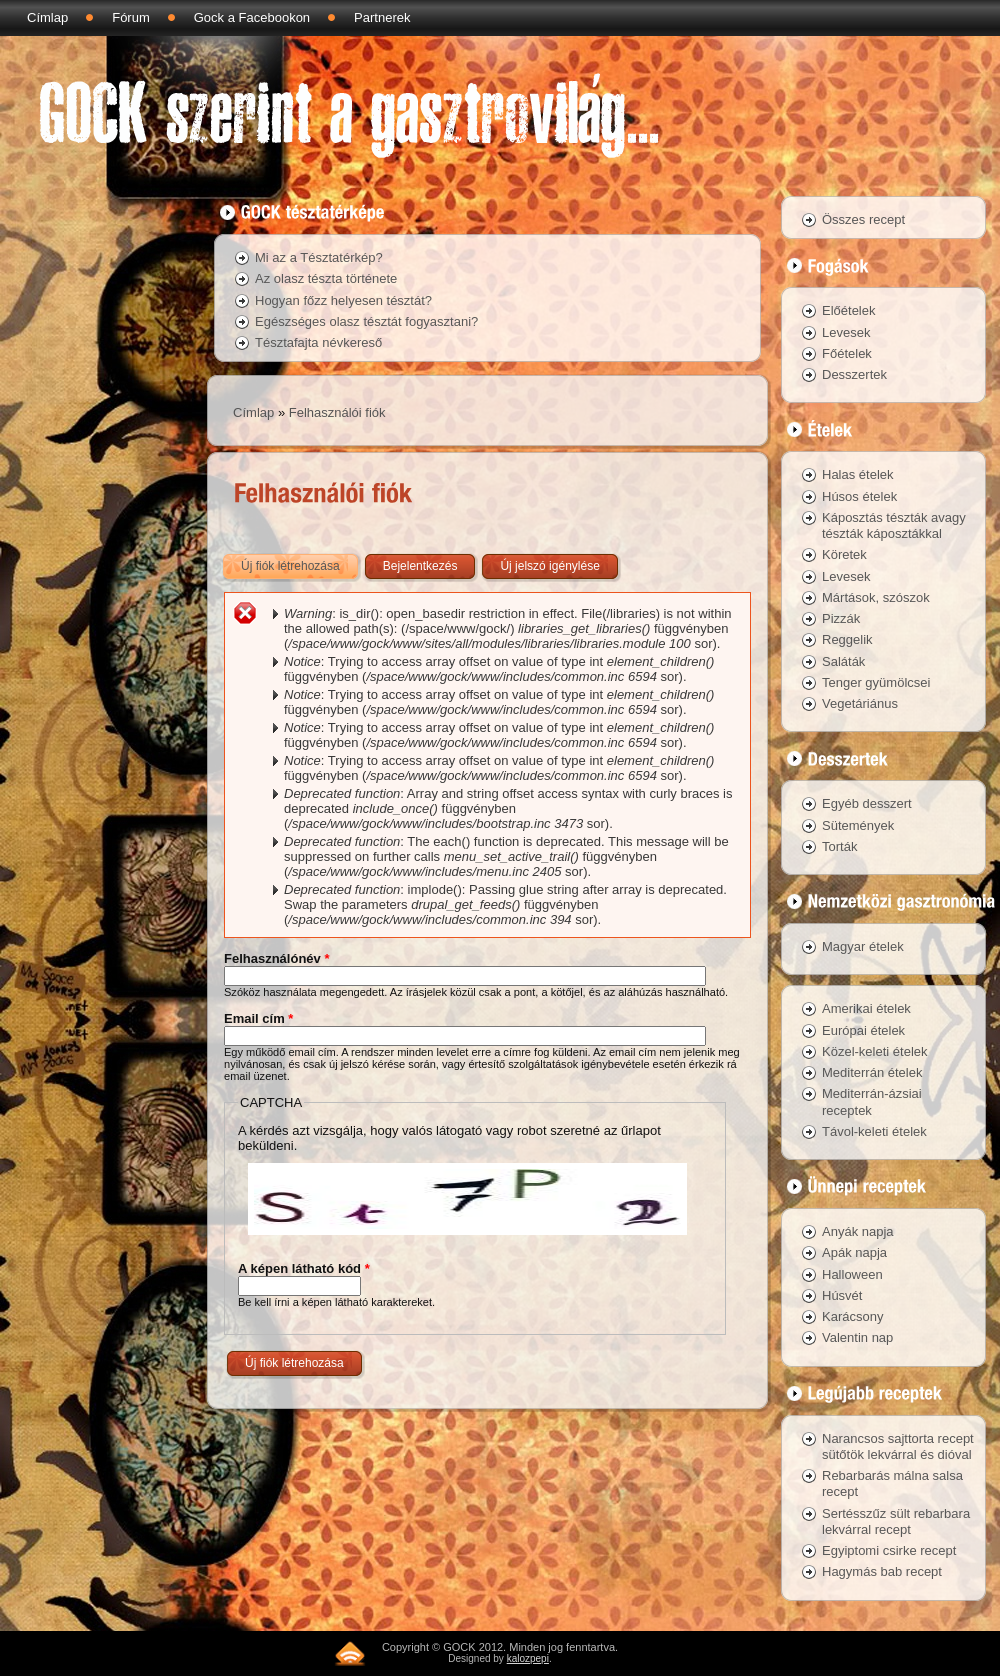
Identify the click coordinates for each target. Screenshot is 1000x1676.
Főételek (847, 353)
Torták (839, 846)
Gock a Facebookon (252, 17)
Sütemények (858, 825)
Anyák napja (858, 1231)
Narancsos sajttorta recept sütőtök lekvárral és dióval (898, 1446)
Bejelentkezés (420, 566)
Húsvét (842, 1295)
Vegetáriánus (860, 703)
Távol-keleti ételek (874, 1131)
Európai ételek (863, 1030)
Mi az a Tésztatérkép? (319, 257)
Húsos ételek (859, 496)
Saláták (843, 661)
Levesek (846, 332)
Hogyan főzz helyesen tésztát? (343, 300)
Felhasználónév (276, 958)
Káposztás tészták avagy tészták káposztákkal (894, 525)
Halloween (852, 1274)
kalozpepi (528, 1658)
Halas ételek (858, 474)
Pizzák (841, 618)
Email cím (258, 1018)
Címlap (47, 17)
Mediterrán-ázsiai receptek (872, 1101)
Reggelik (847, 639)
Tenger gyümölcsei (876, 682)
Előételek (848, 310)
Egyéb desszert (867, 803)
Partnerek (382, 17)
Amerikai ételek (866, 1008)
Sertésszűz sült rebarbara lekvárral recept (896, 1521)
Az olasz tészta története (326, 278)
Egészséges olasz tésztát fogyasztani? (366, 321)
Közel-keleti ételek (875, 1051)
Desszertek (854, 374)
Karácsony (852, 1316)
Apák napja (854, 1252)
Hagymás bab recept (882, 1571)
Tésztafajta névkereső (318, 342)
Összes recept (863, 219)
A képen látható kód (304, 1268)
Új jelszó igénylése (549, 566)
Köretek (844, 554)
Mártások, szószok (876, 597)
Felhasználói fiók (337, 412)
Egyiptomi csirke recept (889, 1550)
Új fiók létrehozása (301, 562)
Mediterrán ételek (872, 1072)
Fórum (131, 17)
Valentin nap (857, 1337)
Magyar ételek (863, 946)
